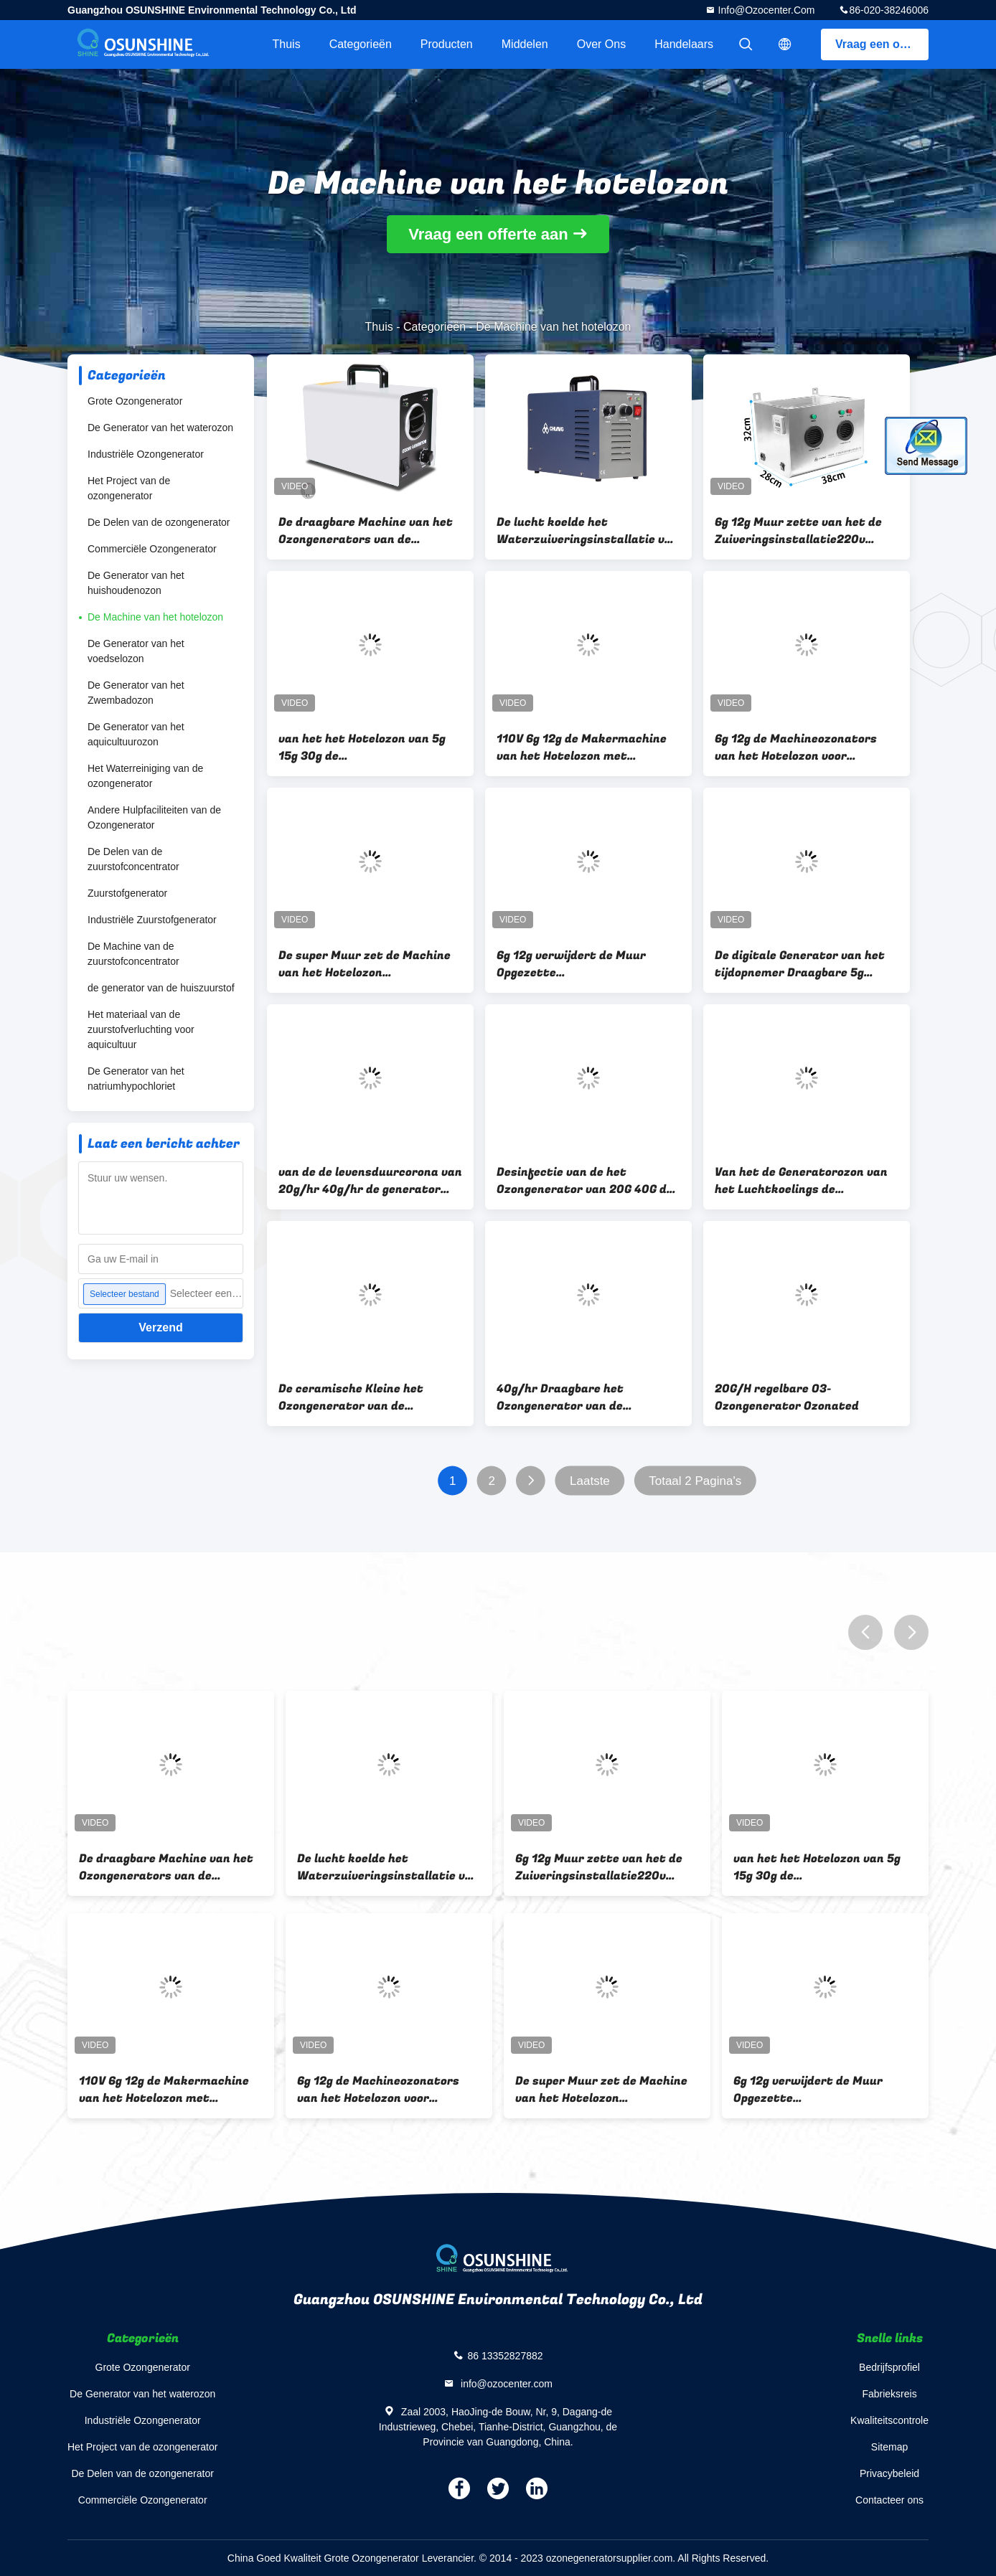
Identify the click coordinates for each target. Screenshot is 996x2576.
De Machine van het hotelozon (155, 617)
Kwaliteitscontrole (889, 2420)
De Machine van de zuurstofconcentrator (133, 953)
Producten (447, 44)
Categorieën (360, 44)
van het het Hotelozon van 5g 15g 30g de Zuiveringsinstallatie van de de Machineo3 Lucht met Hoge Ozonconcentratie (367, 747)
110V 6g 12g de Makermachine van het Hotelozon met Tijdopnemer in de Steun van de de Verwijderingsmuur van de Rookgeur (586, 747)
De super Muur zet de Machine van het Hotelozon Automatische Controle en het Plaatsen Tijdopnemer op (365, 964)
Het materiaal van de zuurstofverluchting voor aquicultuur (141, 1029)
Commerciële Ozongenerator (152, 549)
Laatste (590, 1481)
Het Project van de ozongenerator (129, 488)
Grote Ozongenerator (135, 401)
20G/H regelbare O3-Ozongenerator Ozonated (787, 1397)
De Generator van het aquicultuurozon (136, 734)
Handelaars (683, 44)
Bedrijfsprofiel (889, 2367)
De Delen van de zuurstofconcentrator (133, 859)
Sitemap (889, 2447)
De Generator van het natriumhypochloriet (136, 1078)
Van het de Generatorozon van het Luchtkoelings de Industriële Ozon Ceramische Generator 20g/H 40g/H (801, 1181)
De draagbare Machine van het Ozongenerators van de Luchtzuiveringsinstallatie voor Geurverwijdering (369, 531)
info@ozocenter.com (765, 10)
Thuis (287, 44)
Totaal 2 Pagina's (695, 1481)
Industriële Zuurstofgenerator (152, 919)
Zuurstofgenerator (127, 893)
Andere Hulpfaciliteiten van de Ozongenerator (154, 817)
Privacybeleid (889, 2473)
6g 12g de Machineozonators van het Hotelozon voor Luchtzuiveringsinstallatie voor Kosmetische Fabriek (806, 747)
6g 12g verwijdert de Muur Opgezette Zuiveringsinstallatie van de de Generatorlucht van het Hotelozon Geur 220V (586, 964)
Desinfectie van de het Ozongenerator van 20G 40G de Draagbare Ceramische (585, 1181)
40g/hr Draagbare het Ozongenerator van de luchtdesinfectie (560, 1397)
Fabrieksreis (889, 2394)
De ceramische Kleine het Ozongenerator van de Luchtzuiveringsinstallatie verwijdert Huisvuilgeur (355, 1397)
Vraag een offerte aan (882, 44)
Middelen (525, 44)
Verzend (160, 1327)
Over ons (601, 44)
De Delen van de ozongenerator (159, 522)
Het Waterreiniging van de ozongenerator (145, 776)
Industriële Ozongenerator (146, 454)
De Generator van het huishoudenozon (136, 583)
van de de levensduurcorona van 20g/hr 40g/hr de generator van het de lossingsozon (370, 1181)
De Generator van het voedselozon (136, 651)
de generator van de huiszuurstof (161, 988)
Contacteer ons (889, 2500)
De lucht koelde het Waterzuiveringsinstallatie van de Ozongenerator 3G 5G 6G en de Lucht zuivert (588, 531)
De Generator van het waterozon (160, 427)
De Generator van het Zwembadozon (136, 692)
